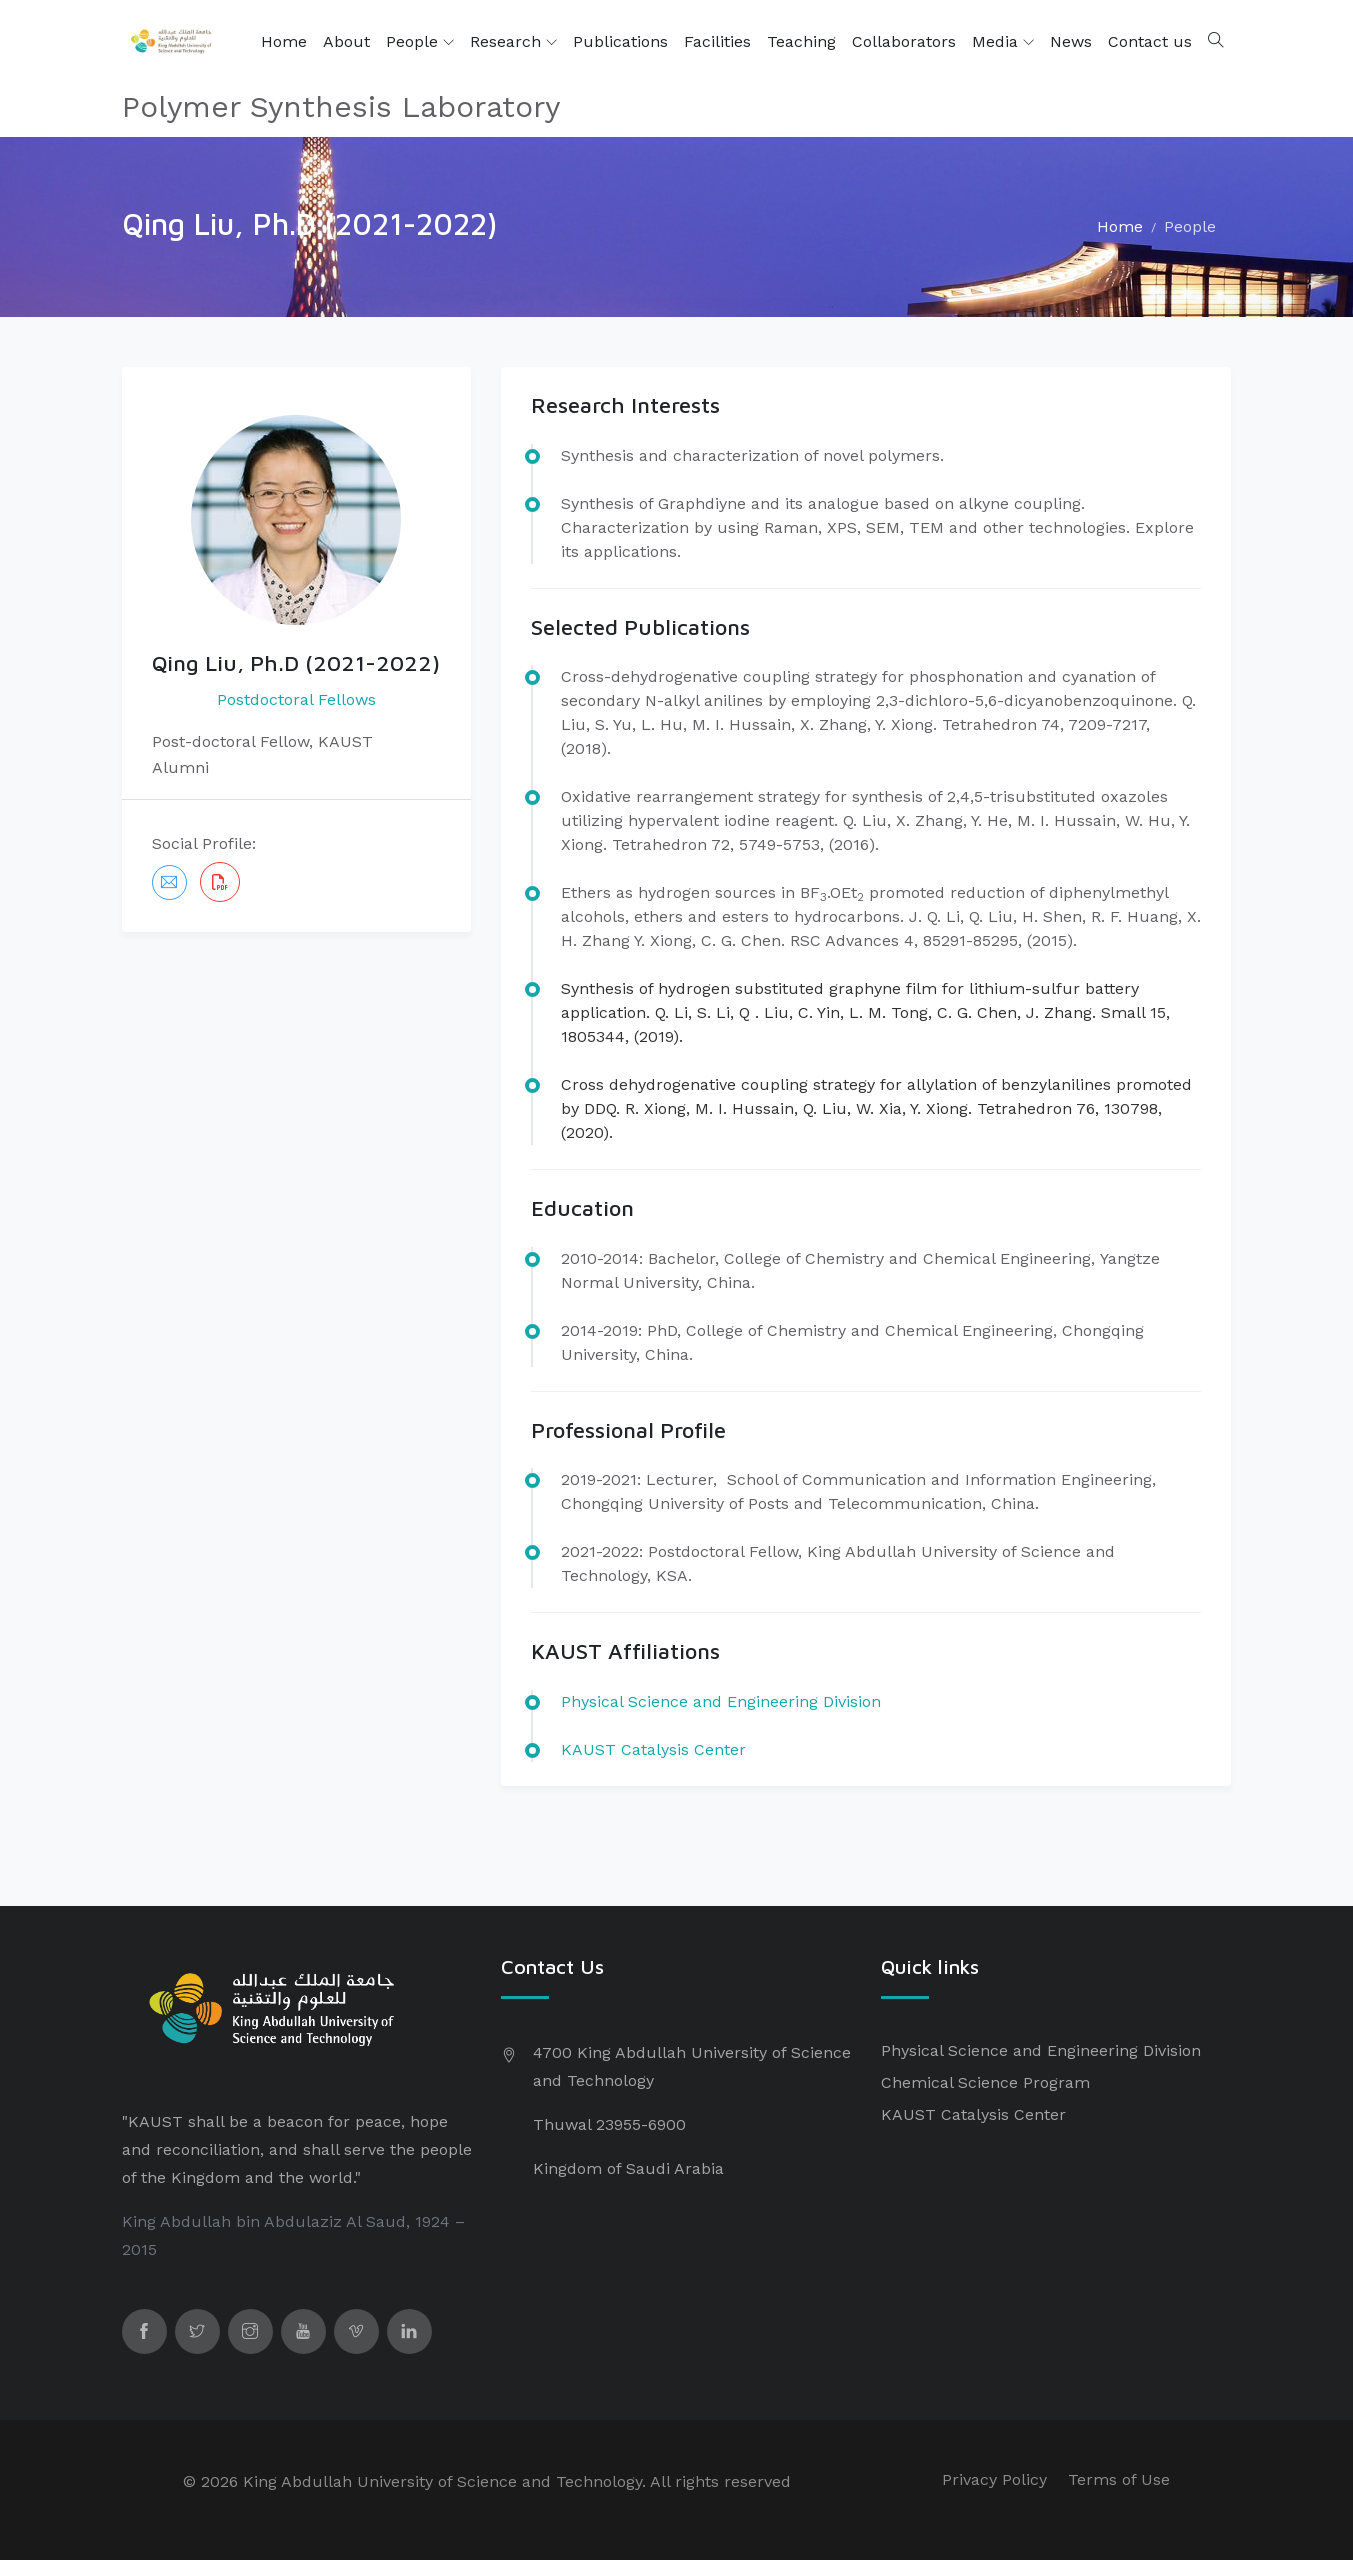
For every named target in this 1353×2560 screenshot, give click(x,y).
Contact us (1150, 41)
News (1071, 41)
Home (284, 41)
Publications (620, 41)
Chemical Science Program (985, 2082)
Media (1003, 42)
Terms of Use (1119, 2479)
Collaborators (904, 41)
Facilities (717, 41)
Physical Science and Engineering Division (1041, 2050)
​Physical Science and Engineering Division (721, 1701)
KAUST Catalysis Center (653, 1749)
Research (513, 42)
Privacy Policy (994, 2479)
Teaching (801, 41)
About (346, 41)
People (420, 42)
